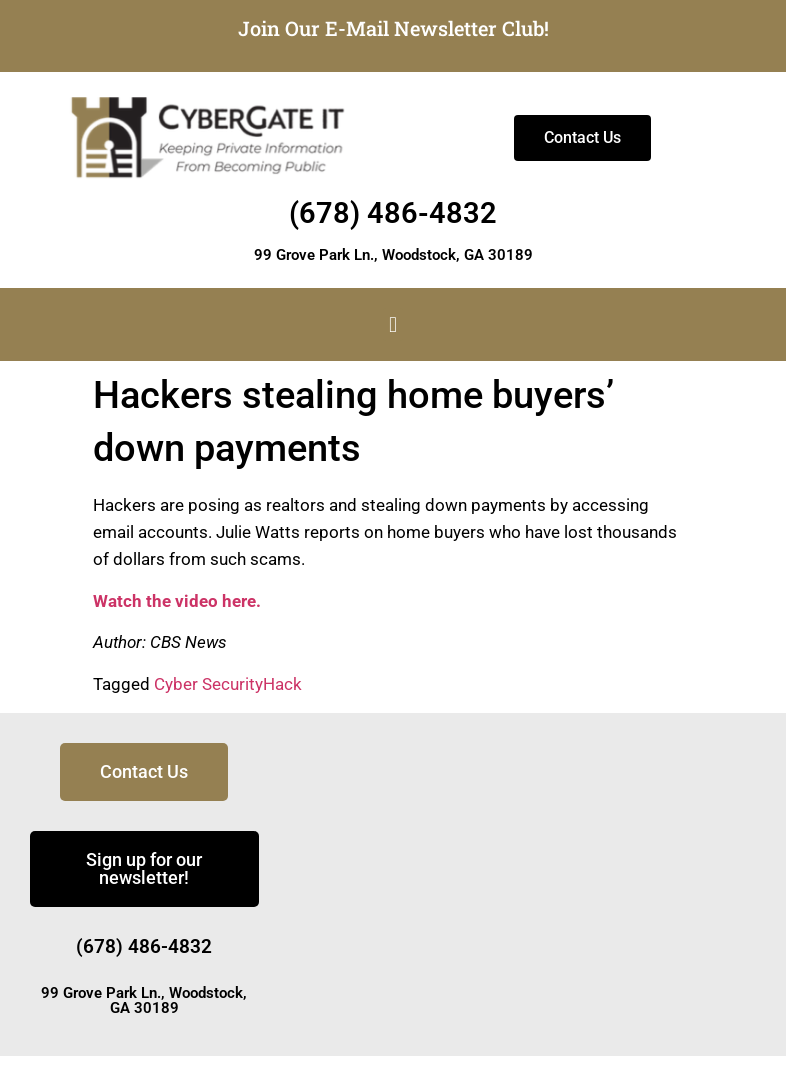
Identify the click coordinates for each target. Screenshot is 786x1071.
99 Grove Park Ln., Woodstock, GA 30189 (393, 255)
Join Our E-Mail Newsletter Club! (393, 28)
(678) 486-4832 (393, 213)
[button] (392, 324)
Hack (282, 684)
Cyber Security (208, 684)
